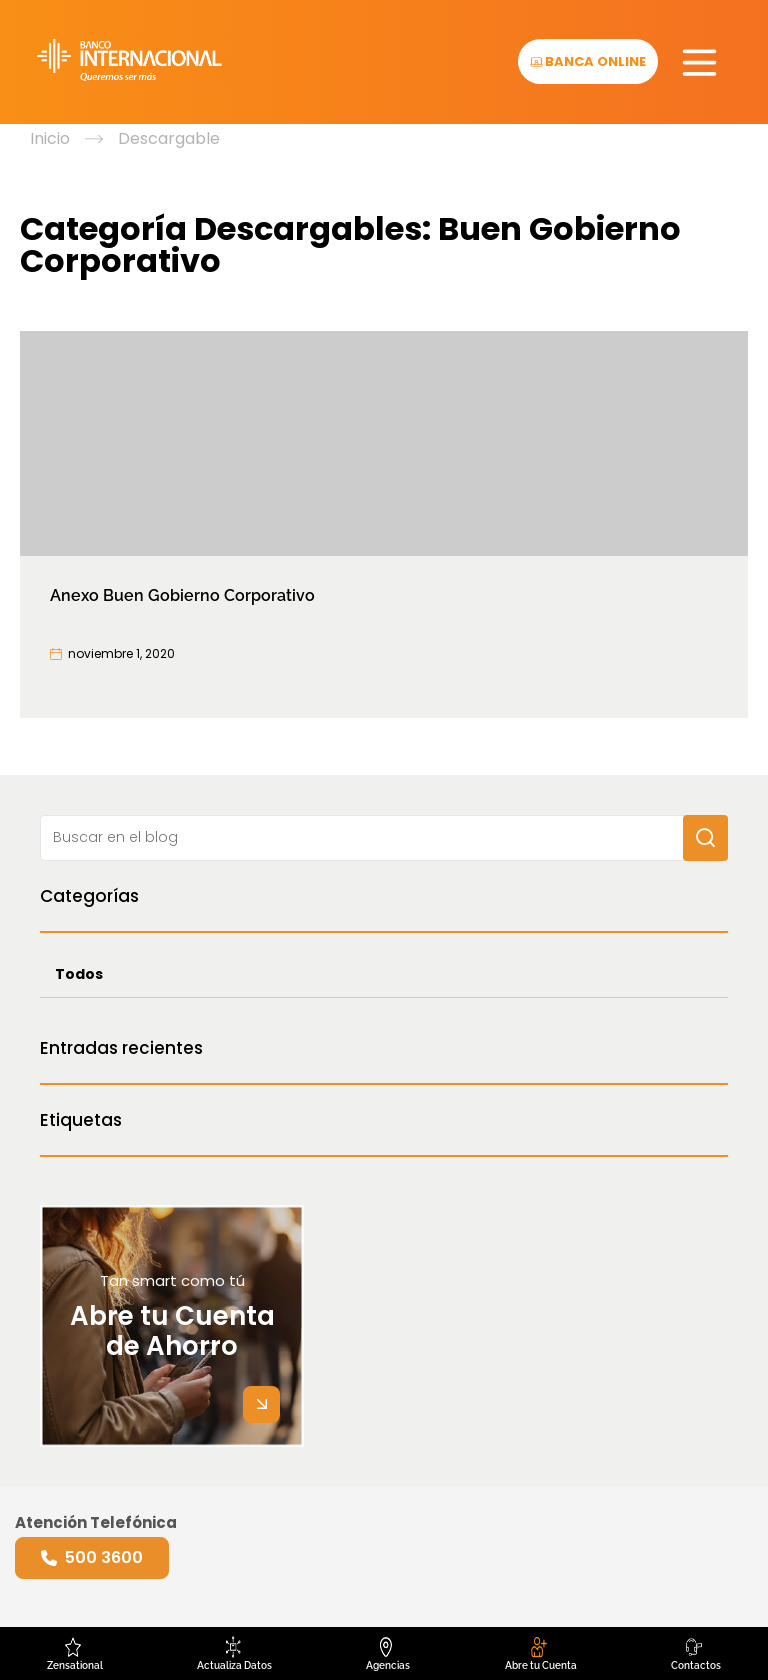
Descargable (169, 139)
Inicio (50, 139)
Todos (79, 974)
